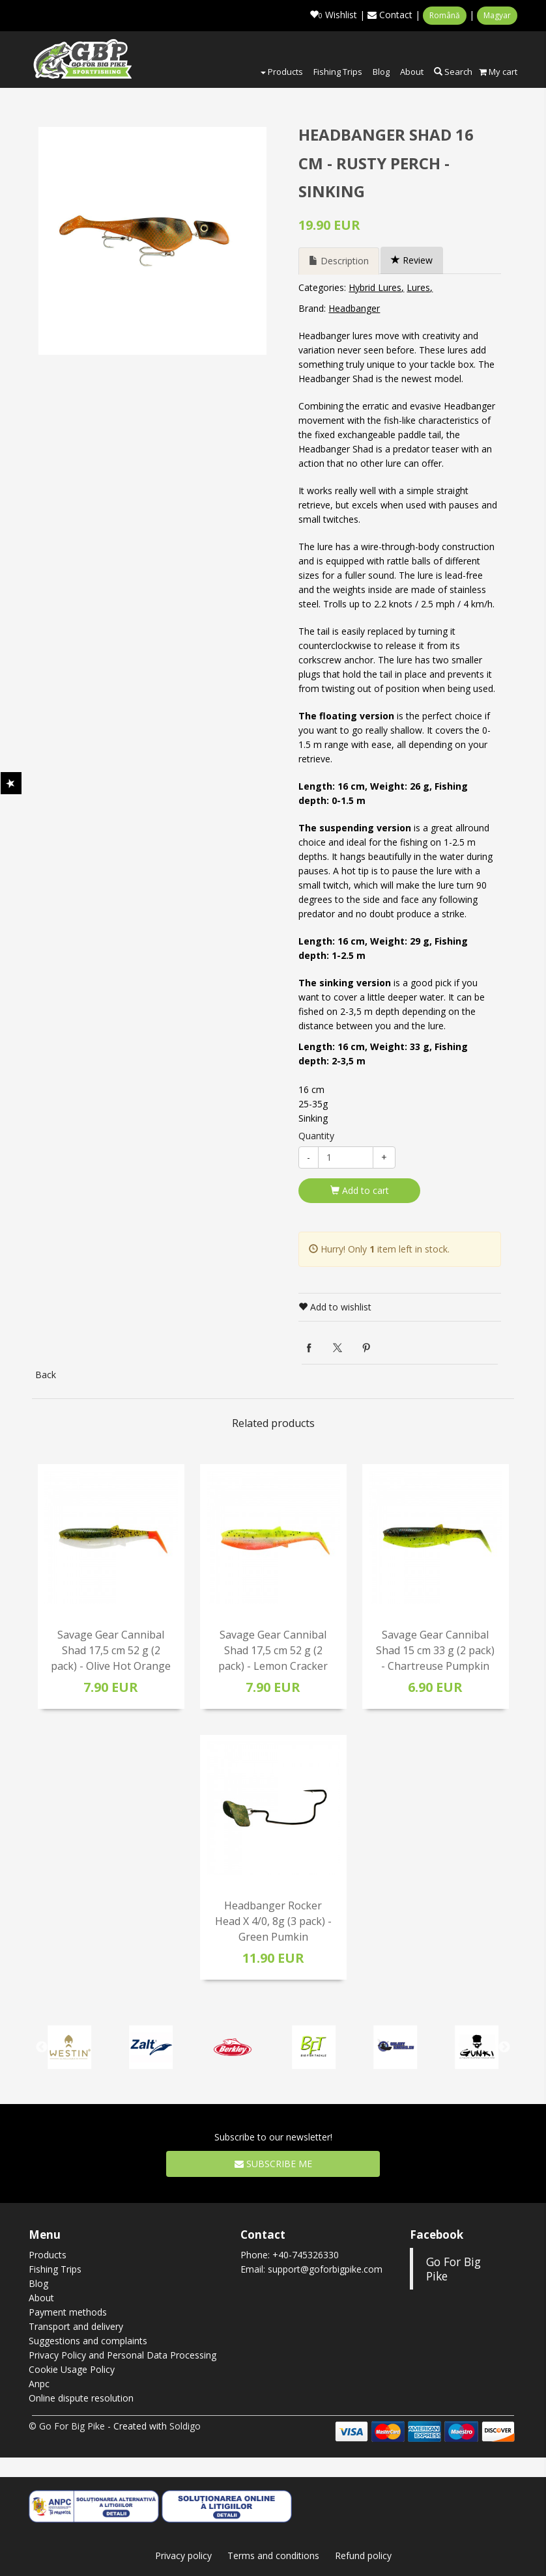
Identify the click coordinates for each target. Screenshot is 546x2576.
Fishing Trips (337, 71)
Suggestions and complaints (88, 2340)
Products (282, 71)
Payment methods (68, 2312)
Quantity (316, 1135)
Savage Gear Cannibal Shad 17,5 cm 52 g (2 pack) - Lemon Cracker (273, 1650)
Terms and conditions (273, 2555)
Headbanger (354, 308)
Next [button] (504, 2047)
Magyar (497, 15)
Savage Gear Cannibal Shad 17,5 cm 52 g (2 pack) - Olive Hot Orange (111, 1650)
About (412, 71)
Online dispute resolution (81, 2398)
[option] (152, 241)
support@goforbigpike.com (325, 2269)
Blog (381, 71)
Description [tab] (339, 261)
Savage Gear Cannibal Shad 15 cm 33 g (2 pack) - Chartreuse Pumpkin (435, 1650)
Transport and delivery (76, 2326)
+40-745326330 (305, 2255)
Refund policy (363, 2555)
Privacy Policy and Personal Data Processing (122, 2355)
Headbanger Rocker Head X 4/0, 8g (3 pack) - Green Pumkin (273, 1921)
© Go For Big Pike (67, 2426)
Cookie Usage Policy (72, 2369)
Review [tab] (412, 260)
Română (444, 15)
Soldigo (185, 2426)
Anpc (39, 2383)
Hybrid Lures (375, 287)
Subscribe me (273, 2163)
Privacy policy (183, 2555)
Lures (418, 287)
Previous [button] (41, 2047)
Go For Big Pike (453, 2269)
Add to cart (359, 1190)
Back (45, 1374)
